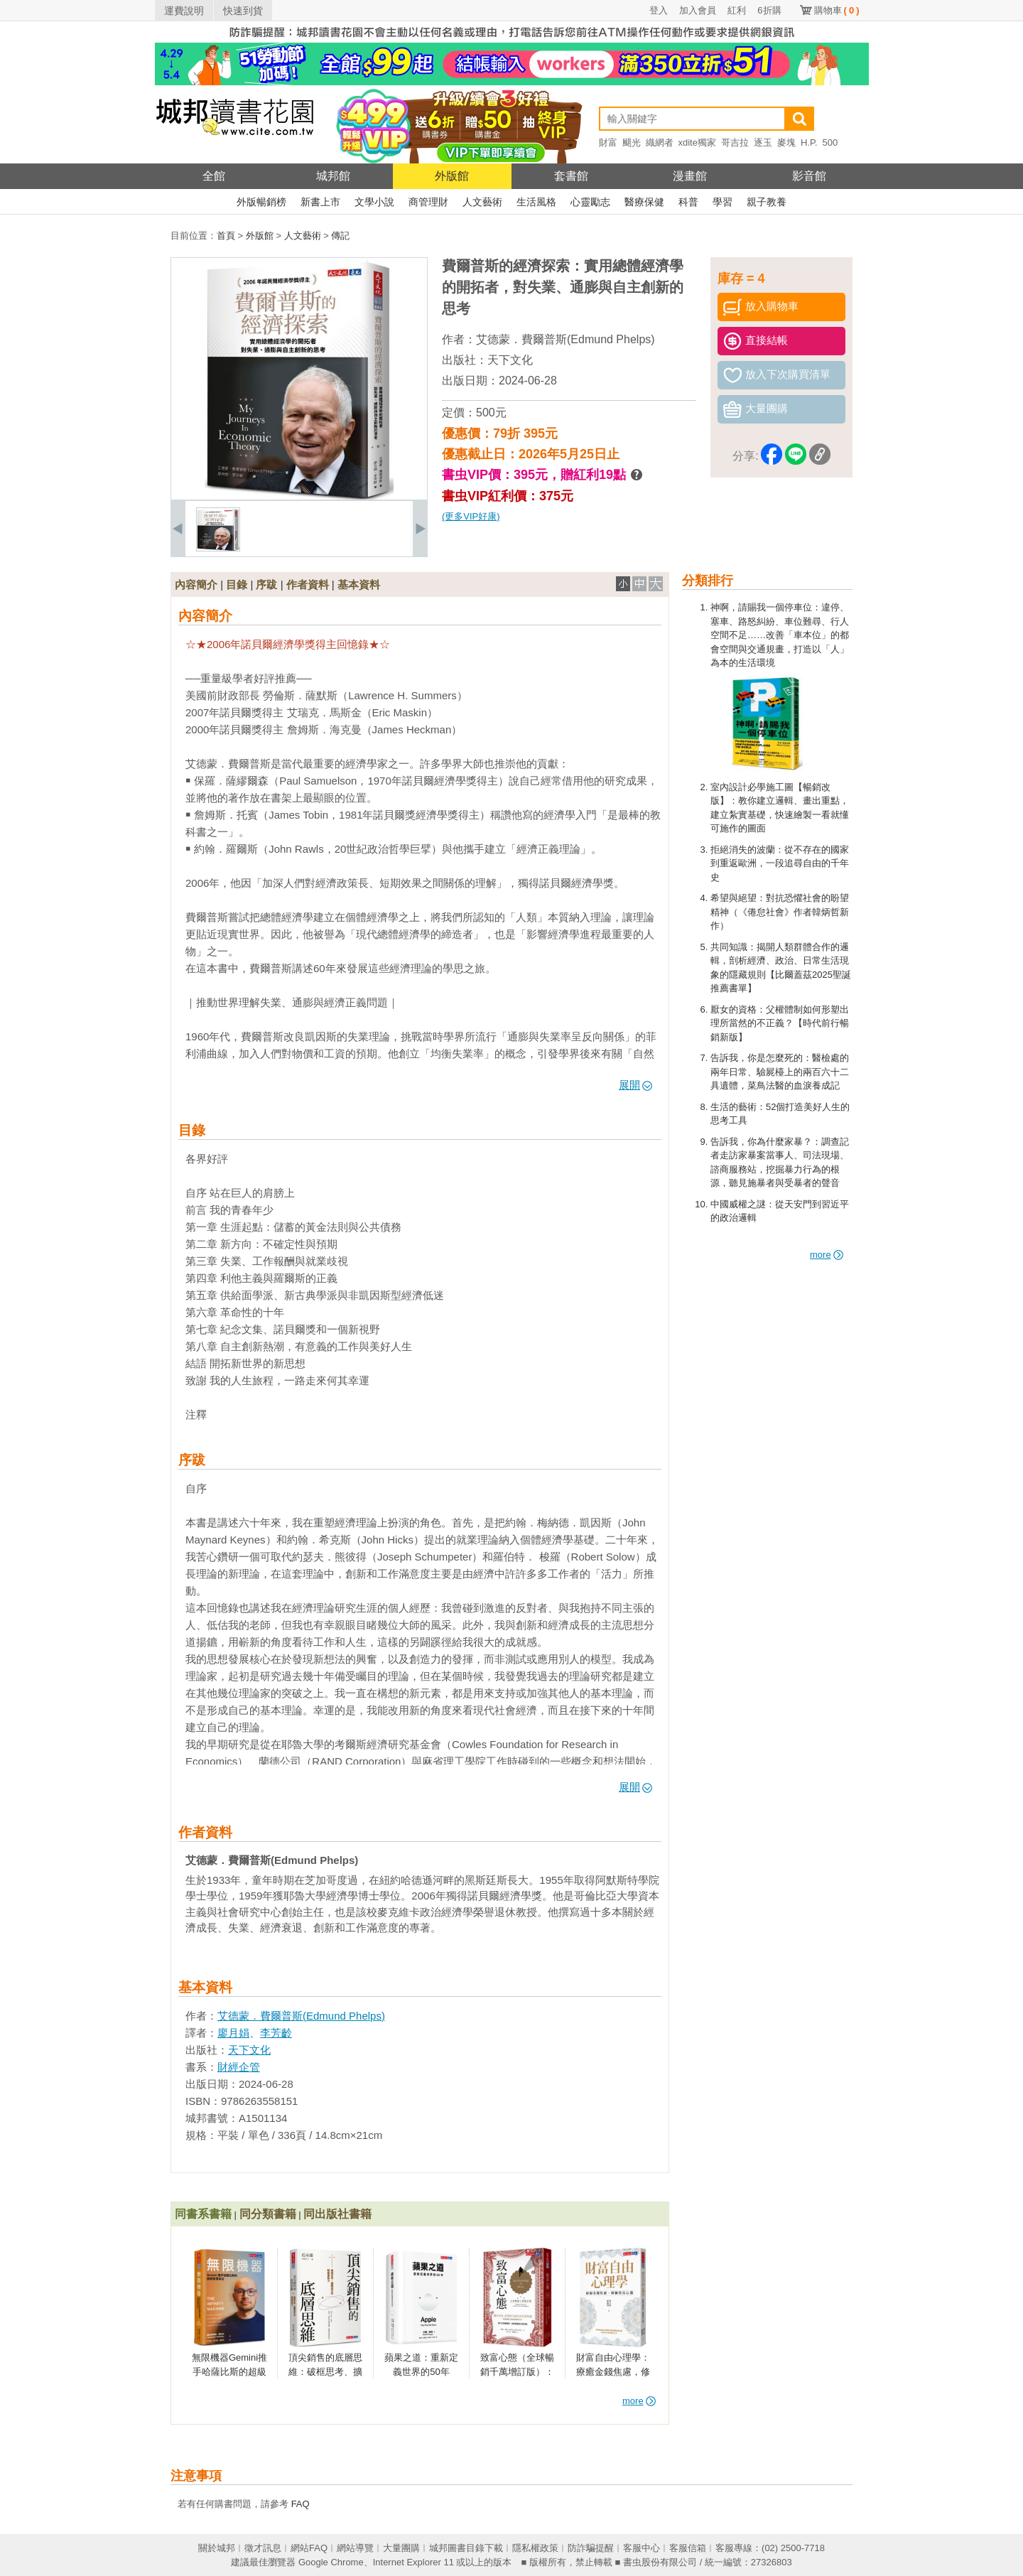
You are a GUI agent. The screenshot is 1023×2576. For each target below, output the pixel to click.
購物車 (837, 10)
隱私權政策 (535, 2548)
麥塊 (786, 142)
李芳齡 (276, 2033)
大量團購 (401, 2548)
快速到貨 (243, 10)
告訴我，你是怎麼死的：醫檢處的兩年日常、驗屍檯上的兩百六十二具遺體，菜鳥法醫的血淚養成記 (779, 1071)
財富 (608, 142)
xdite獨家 (697, 142)
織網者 (659, 142)
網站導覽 (355, 2548)
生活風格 (536, 202)
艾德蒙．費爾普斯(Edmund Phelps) (565, 339)
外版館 (452, 176)
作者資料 (307, 584)
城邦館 (333, 176)
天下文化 (510, 360)
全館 (213, 176)
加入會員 (697, 10)
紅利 (736, 10)
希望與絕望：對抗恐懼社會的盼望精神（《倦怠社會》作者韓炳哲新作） (779, 912)
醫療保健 (644, 202)
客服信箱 (687, 2548)
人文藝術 (482, 202)
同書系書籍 (203, 2214)
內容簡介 (196, 584)
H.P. (809, 142)
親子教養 (766, 202)
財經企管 (238, 2067)
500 (830, 142)
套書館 (571, 176)
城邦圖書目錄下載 (466, 2548)
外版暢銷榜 (261, 202)
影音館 (809, 176)
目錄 (236, 584)
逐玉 (763, 142)
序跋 (266, 584)
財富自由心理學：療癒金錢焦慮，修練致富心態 (613, 2371)
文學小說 (374, 202)
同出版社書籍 (337, 2214)
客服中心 (641, 2548)
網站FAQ (309, 2548)
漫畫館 (690, 176)
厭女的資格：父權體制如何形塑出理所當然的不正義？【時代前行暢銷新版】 (779, 1023)
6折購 (769, 10)
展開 (635, 1085)
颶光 (631, 142)
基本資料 (358, 584)
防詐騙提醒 (591, 2548)
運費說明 (184, 10)
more (826, 1254)
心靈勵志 (590, 202)
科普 (688, 202)
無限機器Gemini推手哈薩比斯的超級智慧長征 (229, 2371)
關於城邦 (216, 2548)
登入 (658, 10)
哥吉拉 (735, 142)
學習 (722, 202)
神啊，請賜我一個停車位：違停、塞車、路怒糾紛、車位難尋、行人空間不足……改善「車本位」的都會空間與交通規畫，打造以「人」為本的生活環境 (779, 635)
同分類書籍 (267, 2214)
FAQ (300, 2504)
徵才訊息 (262, 2548)
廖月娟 (233, 2033)
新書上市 (320, 202)
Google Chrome (331, 2562)
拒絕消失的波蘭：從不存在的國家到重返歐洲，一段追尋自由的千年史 (779, 863)
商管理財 (428, 202)
